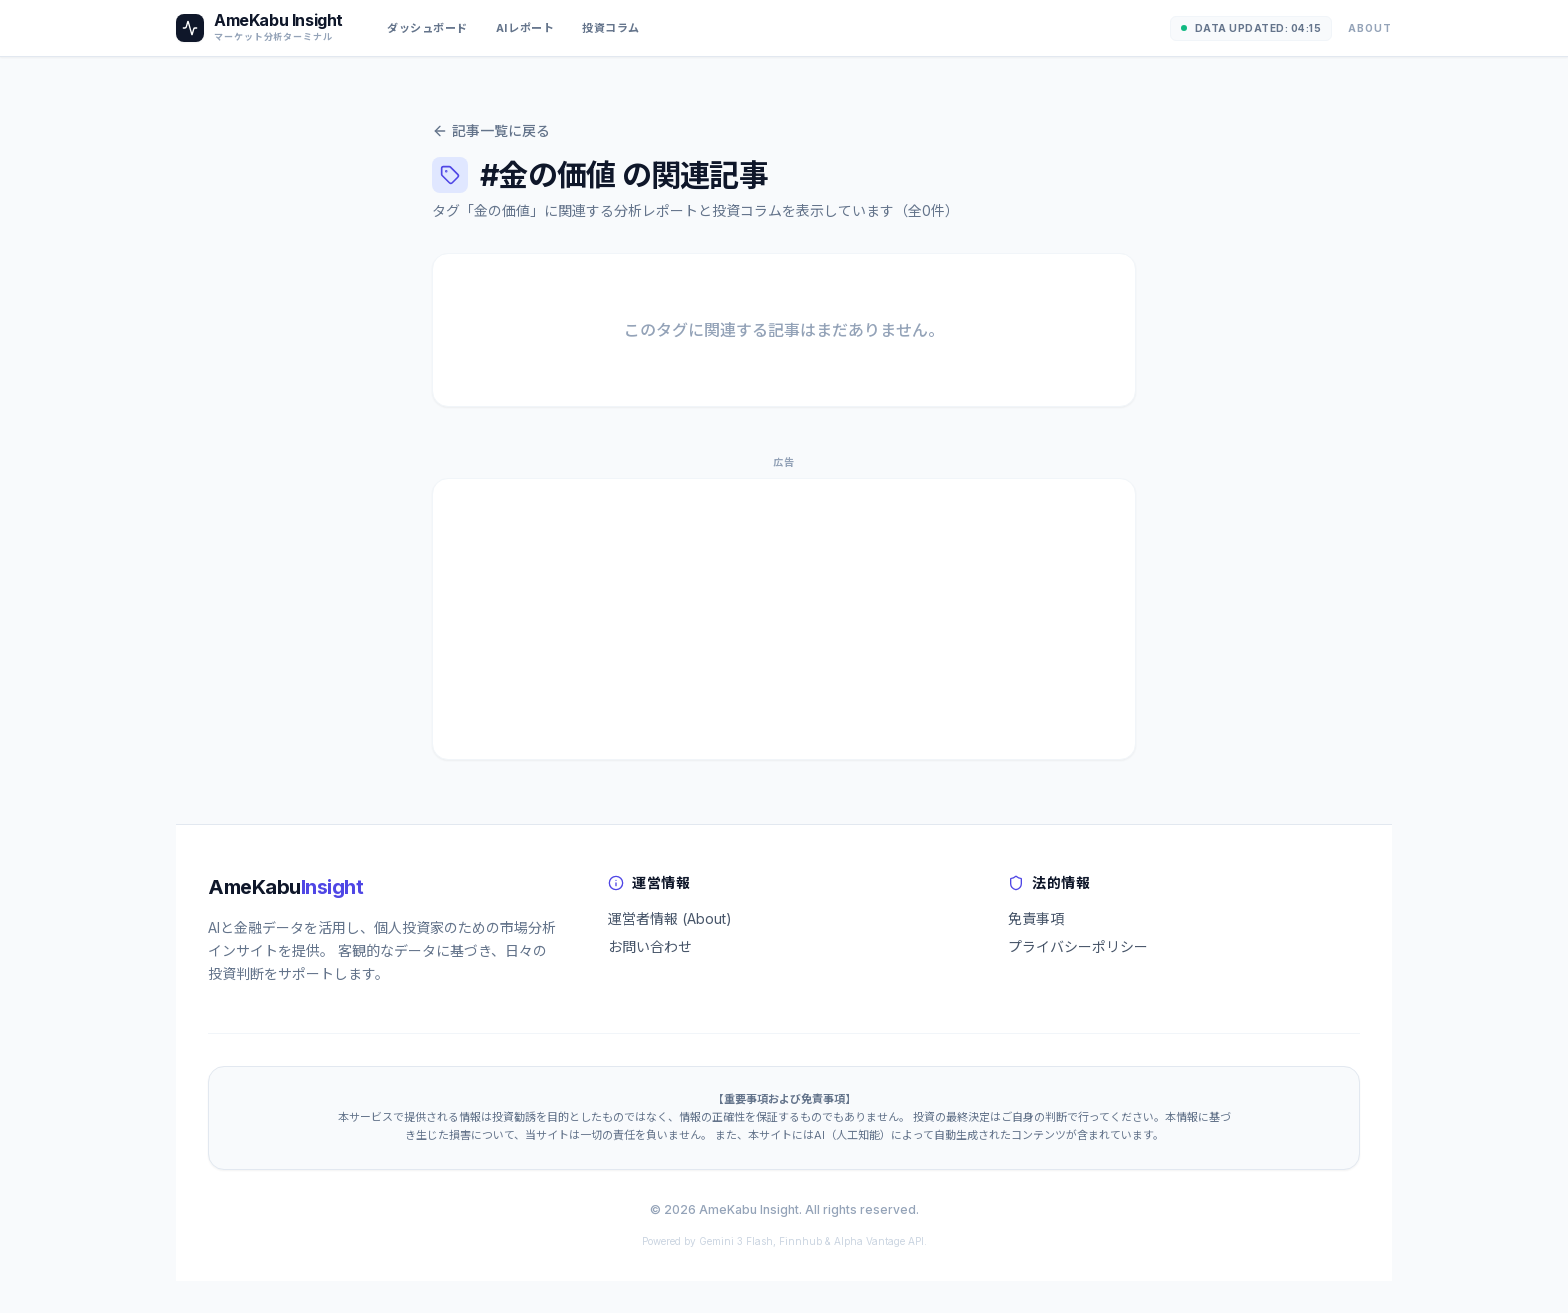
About (1370, 28)
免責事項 (1036, 918)
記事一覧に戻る (491, 130)
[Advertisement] (784, 619)
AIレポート (525, 28)
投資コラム (611, 28)
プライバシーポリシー (1078, 946)
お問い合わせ (650, 946)
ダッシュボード (427, 28)
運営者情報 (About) (670, 918)
